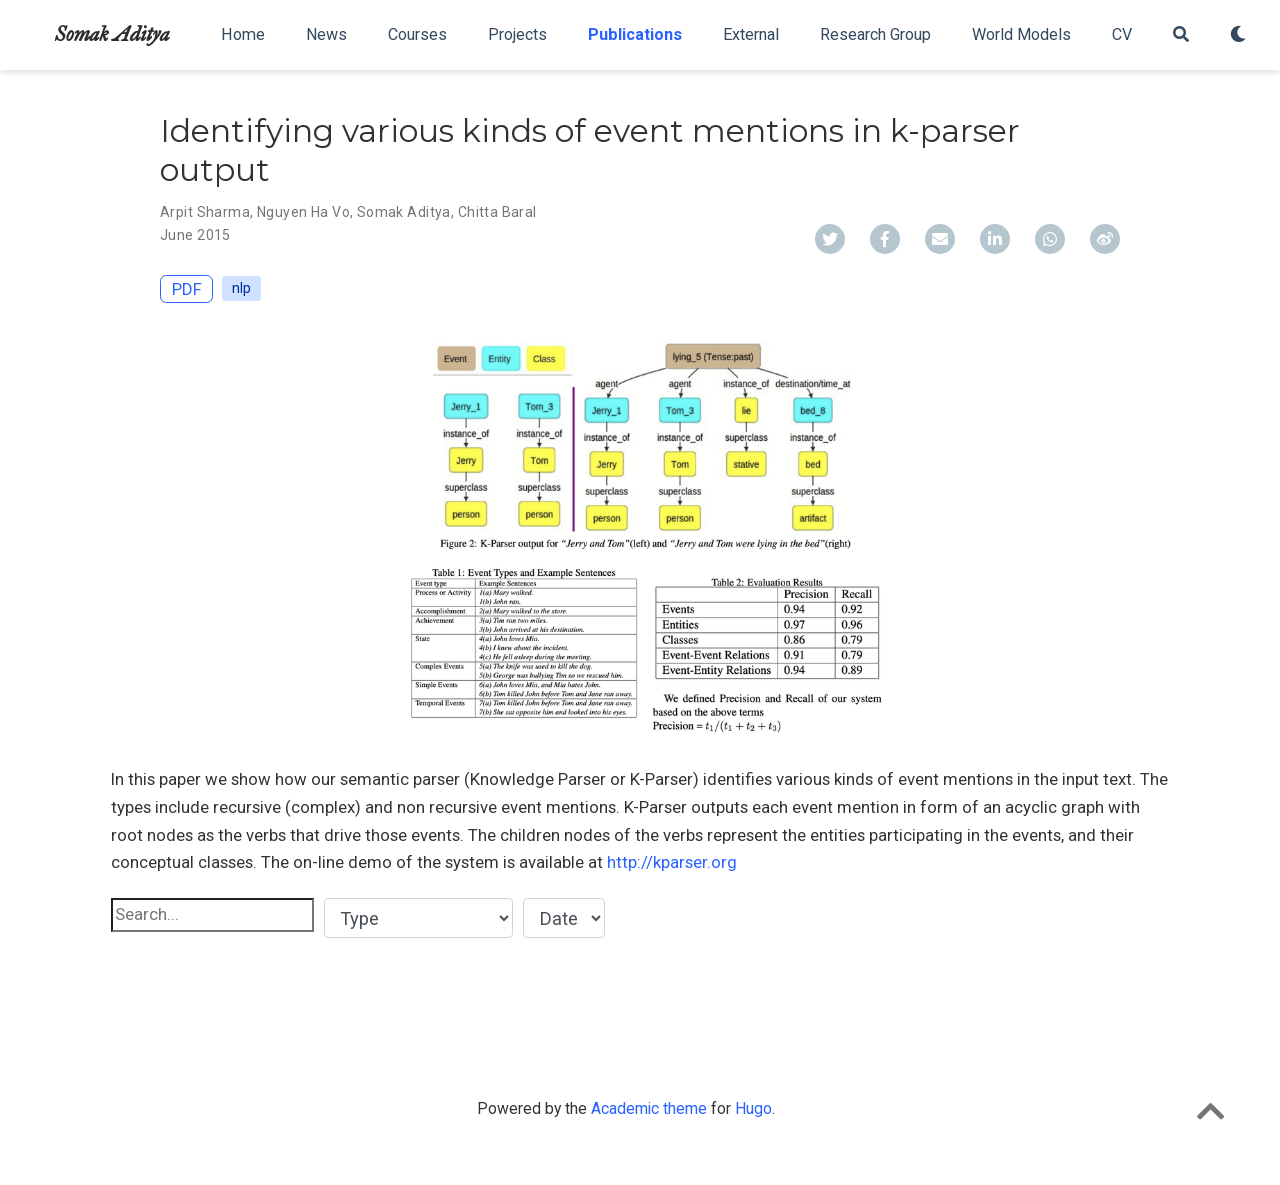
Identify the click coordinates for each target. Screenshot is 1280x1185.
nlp (241, 288)
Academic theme (649, 1108)
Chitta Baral (497, 212)
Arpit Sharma (205, 212)
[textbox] (212, 915)
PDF (187, 289)
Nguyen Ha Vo (303, 212)
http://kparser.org (672, 862)
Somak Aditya (112, 34)
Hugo (753, 1108)
